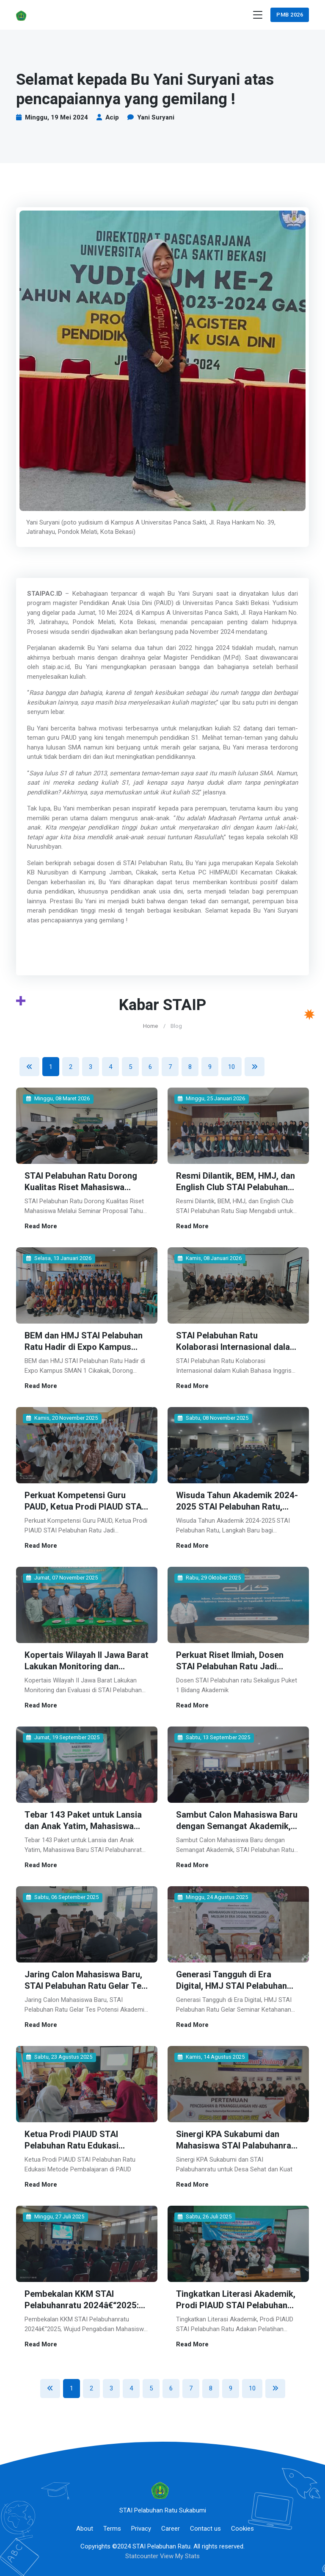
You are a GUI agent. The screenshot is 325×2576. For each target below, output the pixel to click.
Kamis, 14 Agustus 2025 (211, 2053)
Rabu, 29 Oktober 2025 (209, 1575)
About (84, 2523)
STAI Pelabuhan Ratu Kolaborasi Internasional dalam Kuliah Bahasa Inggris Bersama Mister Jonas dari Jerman (236, 1351)
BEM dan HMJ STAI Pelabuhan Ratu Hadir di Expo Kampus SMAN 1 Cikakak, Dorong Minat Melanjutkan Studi (86, 1351)
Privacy (141, 2523)
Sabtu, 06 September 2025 (62, 1893)
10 (231, 1067)
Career (170, 2523)
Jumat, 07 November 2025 (62, 1575)
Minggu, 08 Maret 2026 (58, 1098)
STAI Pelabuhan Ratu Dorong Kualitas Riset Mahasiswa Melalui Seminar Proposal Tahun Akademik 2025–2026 (81, 1192)
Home (150, 1026)
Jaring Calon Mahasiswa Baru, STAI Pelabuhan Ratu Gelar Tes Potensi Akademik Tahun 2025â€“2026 (86, 1987)
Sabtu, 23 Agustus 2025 (59, 2053)
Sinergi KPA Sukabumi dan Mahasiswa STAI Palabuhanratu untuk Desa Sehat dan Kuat (228, 2146)
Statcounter (141, 2550)
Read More (41, 1225)
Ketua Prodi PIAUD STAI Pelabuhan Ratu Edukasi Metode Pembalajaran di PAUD (84, 2141)
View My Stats (180, 2550)
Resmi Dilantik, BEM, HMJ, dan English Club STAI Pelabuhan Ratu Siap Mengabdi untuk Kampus (236, 1192)
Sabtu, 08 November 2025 (213, 1416)
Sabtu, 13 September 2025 (214, 1735)
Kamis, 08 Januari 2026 (210, 1258)
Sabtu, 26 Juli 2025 (204, 2212)
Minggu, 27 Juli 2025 (55, 2212)
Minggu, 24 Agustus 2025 (213, 1893)
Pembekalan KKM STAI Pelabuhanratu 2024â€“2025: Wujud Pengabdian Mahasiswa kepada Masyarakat (84, 2306)
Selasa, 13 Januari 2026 (58, 1258)
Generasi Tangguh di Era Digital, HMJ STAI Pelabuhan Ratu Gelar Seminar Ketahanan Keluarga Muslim (236, 1987)
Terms (112, 2523)
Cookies (242, 2523)
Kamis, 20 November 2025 (62, 1416)
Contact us (205, 2523)
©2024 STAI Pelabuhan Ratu (151, 2541)
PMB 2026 (289, 14)
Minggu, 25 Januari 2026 (211, 1098)
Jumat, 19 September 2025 (62, 1735)
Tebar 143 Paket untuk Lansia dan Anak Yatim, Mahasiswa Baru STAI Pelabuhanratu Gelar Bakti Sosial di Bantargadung (85, 1828)
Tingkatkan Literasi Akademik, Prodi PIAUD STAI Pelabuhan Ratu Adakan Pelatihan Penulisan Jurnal (235, 2306)
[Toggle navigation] (257, 15)
